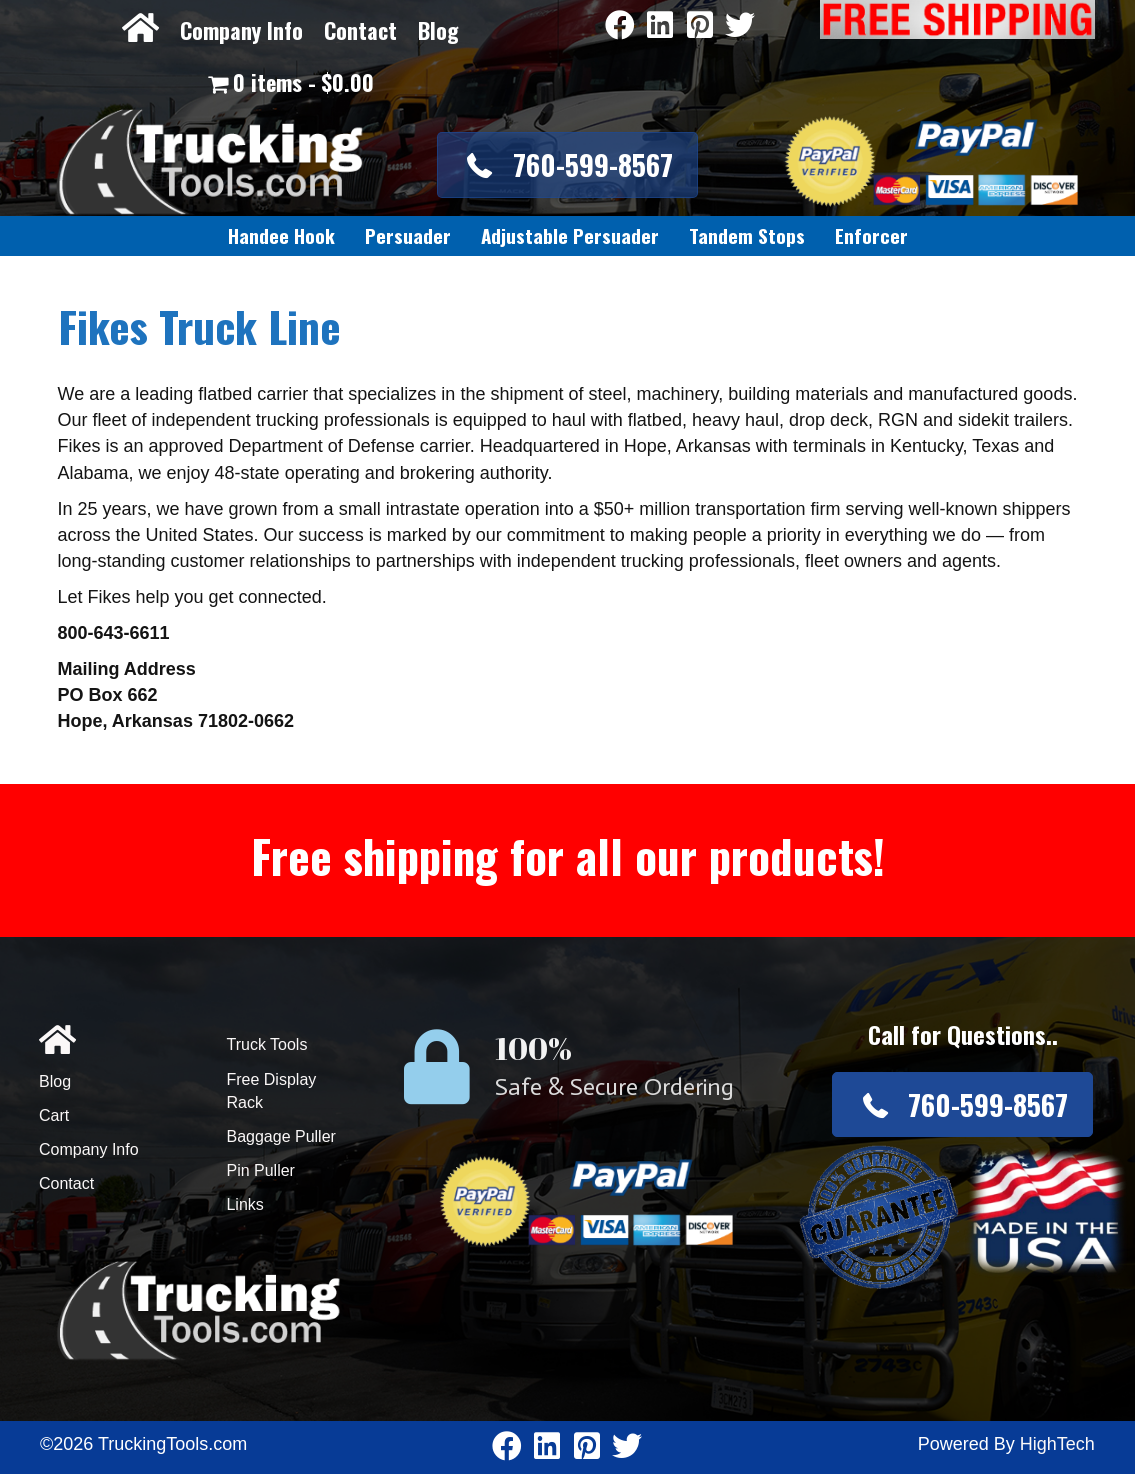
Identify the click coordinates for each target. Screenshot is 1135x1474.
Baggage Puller (280, 1136)
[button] (567, 164)
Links (244, 1204)
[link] (281, 236)
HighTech (1057, 1444)
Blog (438, 30)
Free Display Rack (271, 1091)
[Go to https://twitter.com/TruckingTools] (740, 26)
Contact (360, 30)
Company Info (241, 30)
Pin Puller (260, 1170)
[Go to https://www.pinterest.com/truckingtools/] (700, 26)
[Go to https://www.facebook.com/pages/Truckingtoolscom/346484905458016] (620, 26)
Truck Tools (266, 1044)
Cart (54, 1115)
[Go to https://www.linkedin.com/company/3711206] (660, 26)
